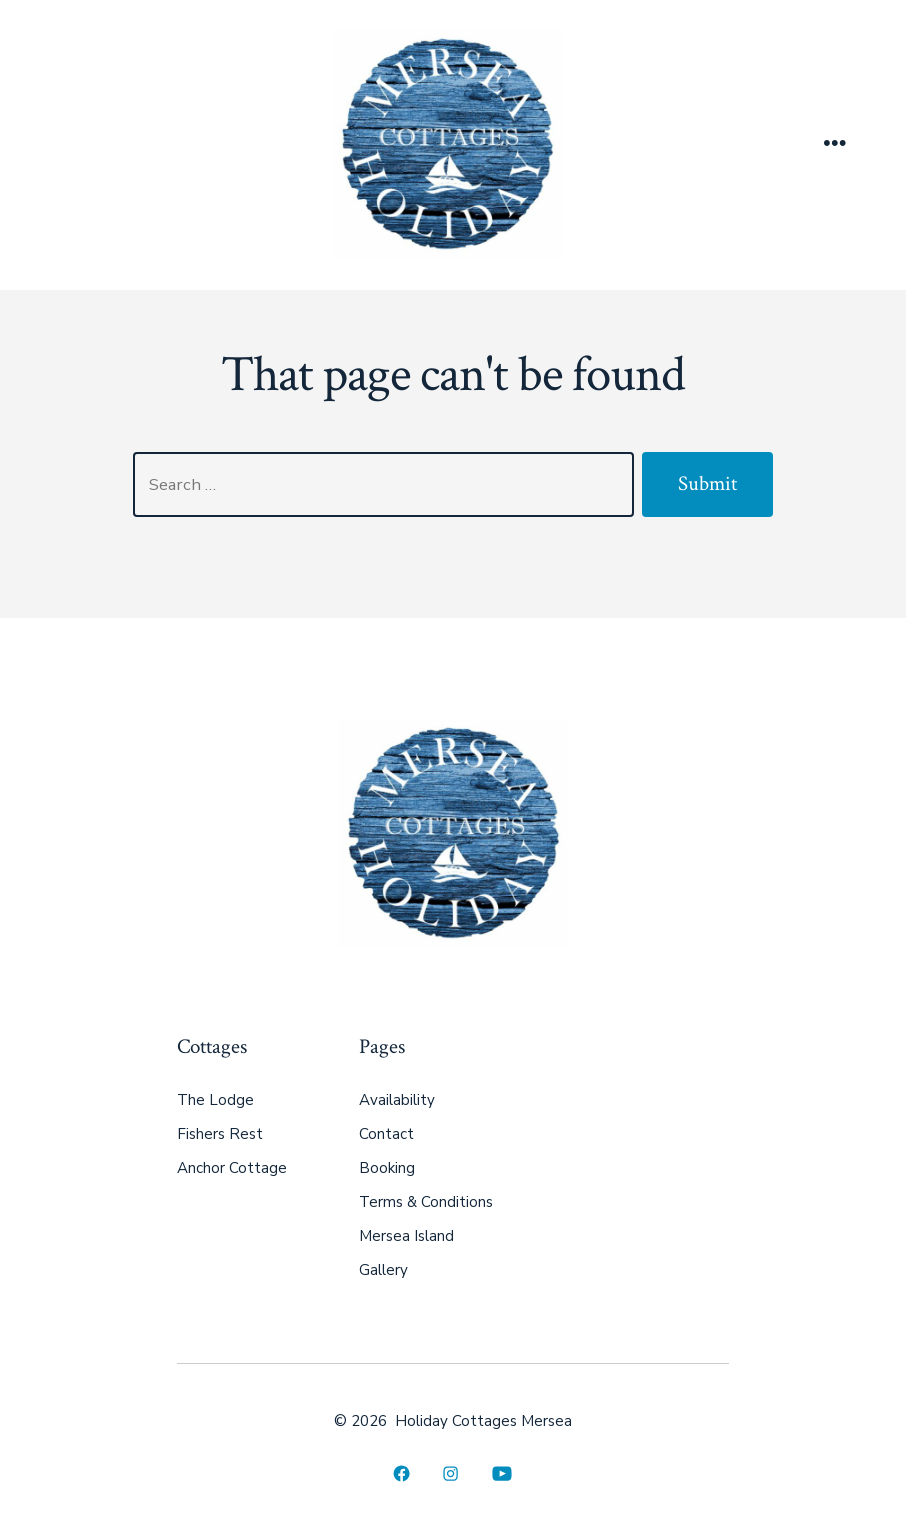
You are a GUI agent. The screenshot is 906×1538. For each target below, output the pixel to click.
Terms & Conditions (426, 1202)
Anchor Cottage (232, 1168)
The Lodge (215, 1100)
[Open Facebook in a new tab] (401, 1474)
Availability (397, 1100)
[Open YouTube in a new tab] (502, 1474)
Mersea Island (406, 1236)
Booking (387, 1168)
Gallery (383, 1270)
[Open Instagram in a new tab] (450, 1474)
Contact (386, 1134)
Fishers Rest (220, 1134)
